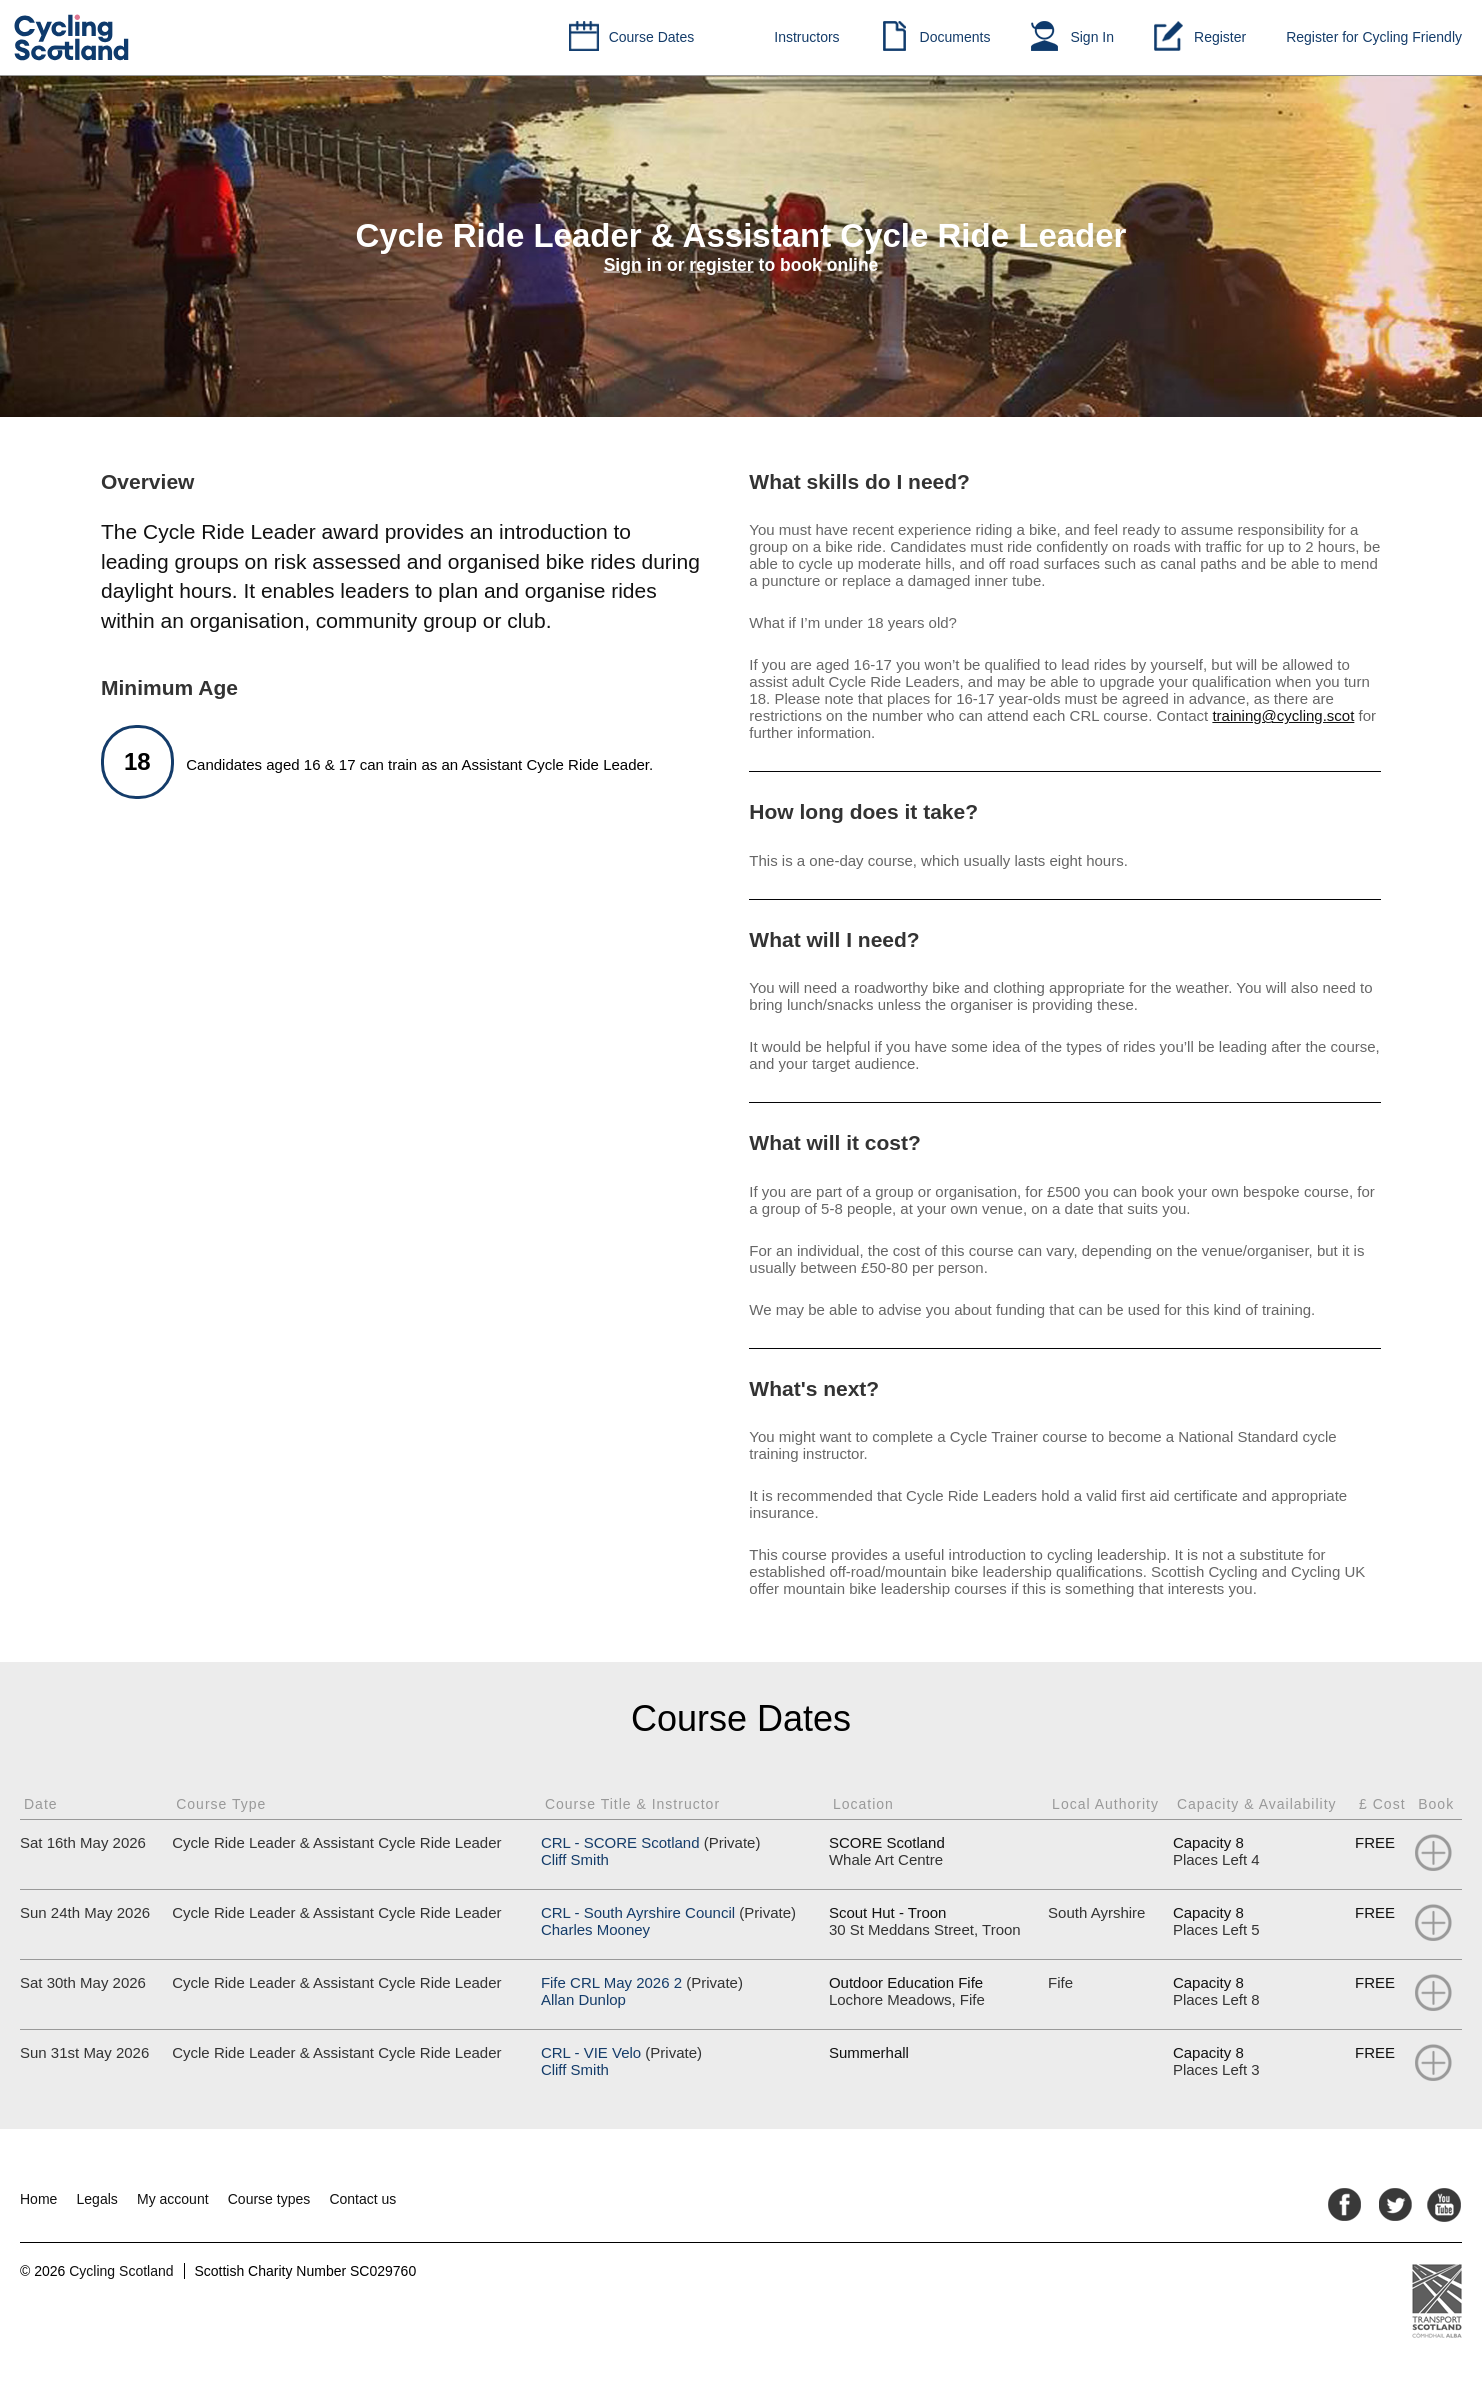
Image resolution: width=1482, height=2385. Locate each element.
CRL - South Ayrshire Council (638, 1912)
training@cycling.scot (1283, 715)
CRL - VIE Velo (591, 2052)
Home (38, 2199)
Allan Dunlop (583, 1999)
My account (173, 2199)
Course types (269, 2199)
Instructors (806, 37)
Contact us (362, 2199)
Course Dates (652, 37)
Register (1220, 37)
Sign (623, 265)
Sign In (1092, 37)
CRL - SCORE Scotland (620, 1842)
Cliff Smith (575, 1859)
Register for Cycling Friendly (1374, 37)
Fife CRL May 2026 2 (611, 1982)
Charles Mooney (595, 1929)
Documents (955, 37)
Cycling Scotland (121, 2271)
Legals (97, 2199)
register (721, 265)
